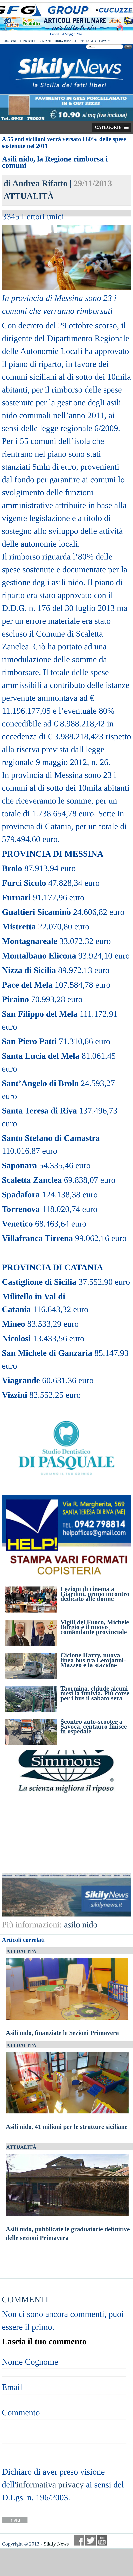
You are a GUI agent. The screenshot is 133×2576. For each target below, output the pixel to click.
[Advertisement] (66, 1833)
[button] (111, 127)
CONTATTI (45, 41)
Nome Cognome (30, 2362)
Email (12, 2387)
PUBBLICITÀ (27, 41)
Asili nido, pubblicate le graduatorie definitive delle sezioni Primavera (68, 2226)
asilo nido (80, 1924)
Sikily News (56, 2544)
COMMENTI (25, 2299)
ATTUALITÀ (29, 196)
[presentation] (28, 2454)
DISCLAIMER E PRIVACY (95, 41)
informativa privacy (50, 2484)
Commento (21, 2412)
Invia (14, 2520)
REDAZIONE (9, 41)
